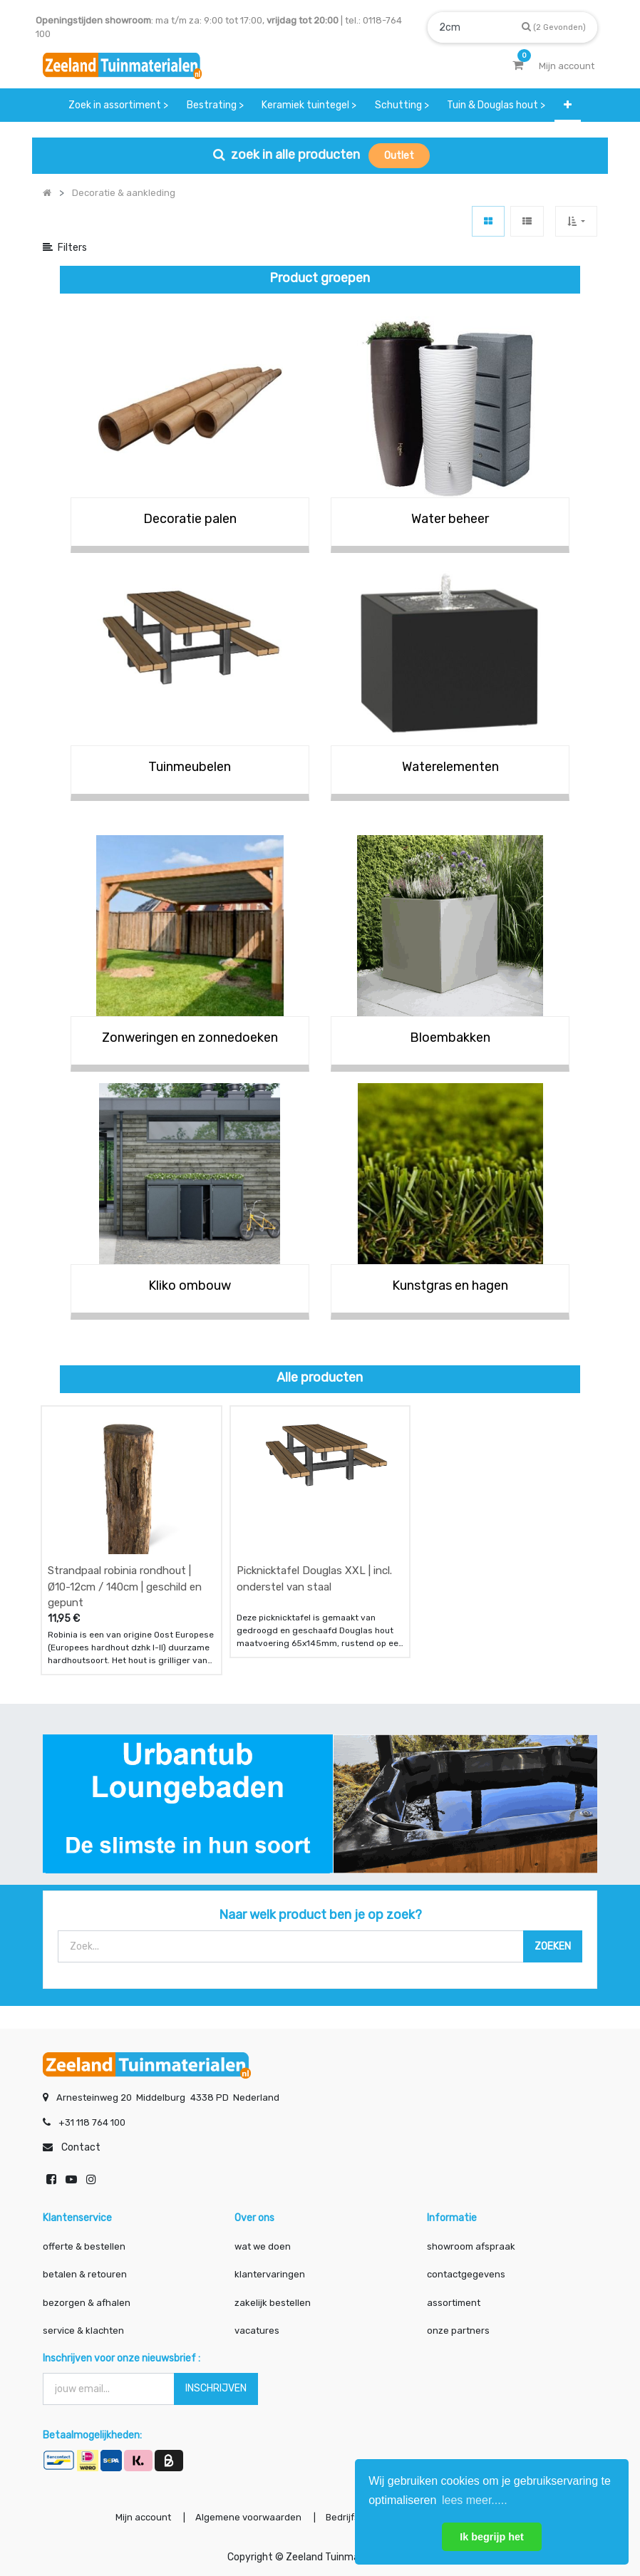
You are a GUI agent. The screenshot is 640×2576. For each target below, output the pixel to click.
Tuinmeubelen (189, 767)
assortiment (453, 2302)
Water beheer (450, 519)
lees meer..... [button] (474, 2500)
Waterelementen (450, 767)
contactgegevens (466, 2274)
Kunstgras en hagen (450, 1285)
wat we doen (262, 2246)
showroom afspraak (471, 2246)
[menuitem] (118, 105)
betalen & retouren (85, 2274)
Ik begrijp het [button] (492, 2537)
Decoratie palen (190, 519)
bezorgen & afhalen (86, 2302)
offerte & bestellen (85, 2246)
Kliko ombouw (189, 1285)
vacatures (256, 2330)
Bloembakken (450, 1037)
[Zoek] (553, 26)
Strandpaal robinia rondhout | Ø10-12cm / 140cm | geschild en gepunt (125, 1586)
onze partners (458, 2330)
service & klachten (83, 2330)
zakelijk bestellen (272, 2302)
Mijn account (143, 2517)
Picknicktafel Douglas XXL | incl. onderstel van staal (314, 1578)
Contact (80, 2147)
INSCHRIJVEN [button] (216, 2388)
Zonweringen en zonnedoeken (190, 1037)
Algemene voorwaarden (248, 2517)
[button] (567, 105)
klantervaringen (269, 2274)
